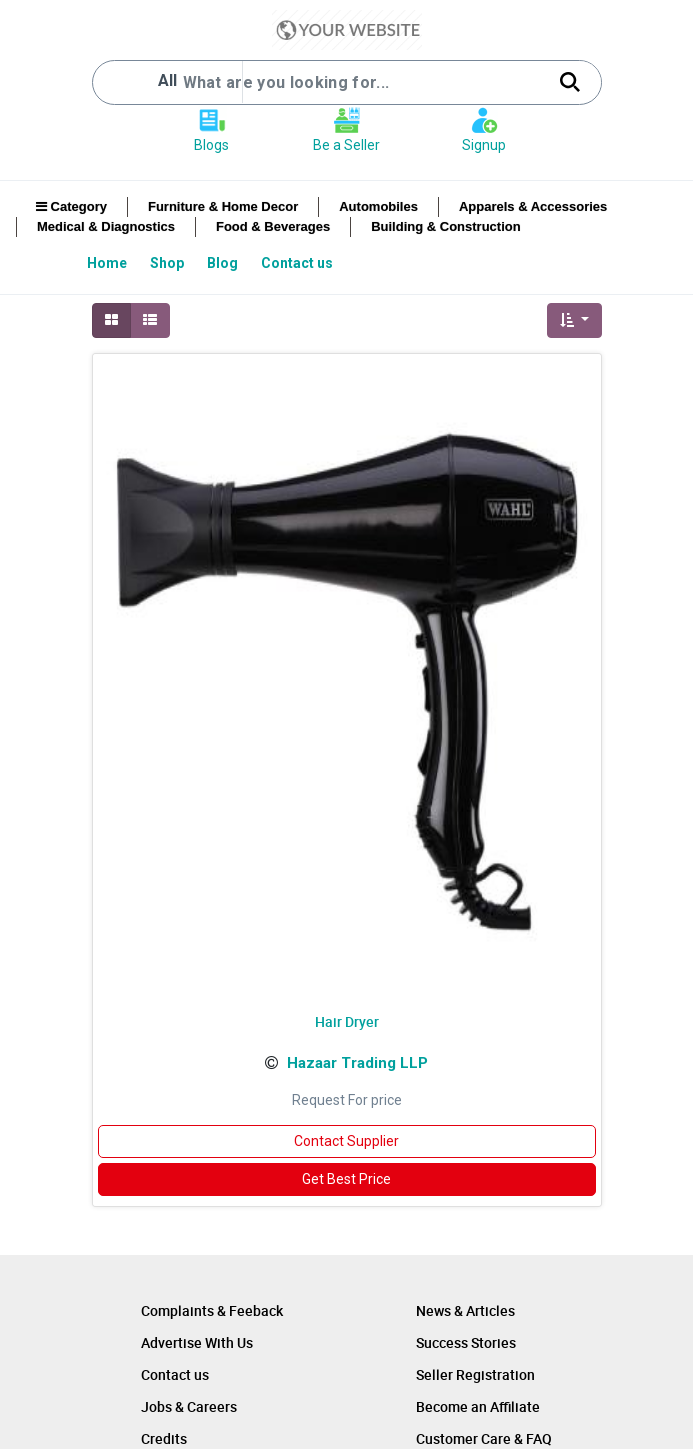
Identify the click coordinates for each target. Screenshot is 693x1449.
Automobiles (378, 206)
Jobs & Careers (189, 1406)
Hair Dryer (347, 1021)
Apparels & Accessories (533, 206)
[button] (574, 320)
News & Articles (465, 1310)
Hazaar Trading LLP (357, 1063)
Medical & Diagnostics (106, 226)
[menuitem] (108, 263)
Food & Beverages (273, 226)
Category (71, 206)
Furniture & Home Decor (223, 206)
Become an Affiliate (478, 1406)
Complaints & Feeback (212, 1310)
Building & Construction (445, 226)
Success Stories (466, 1342)
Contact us (175, 1374)
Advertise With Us (197, 1342)
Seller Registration (475, 1374)
